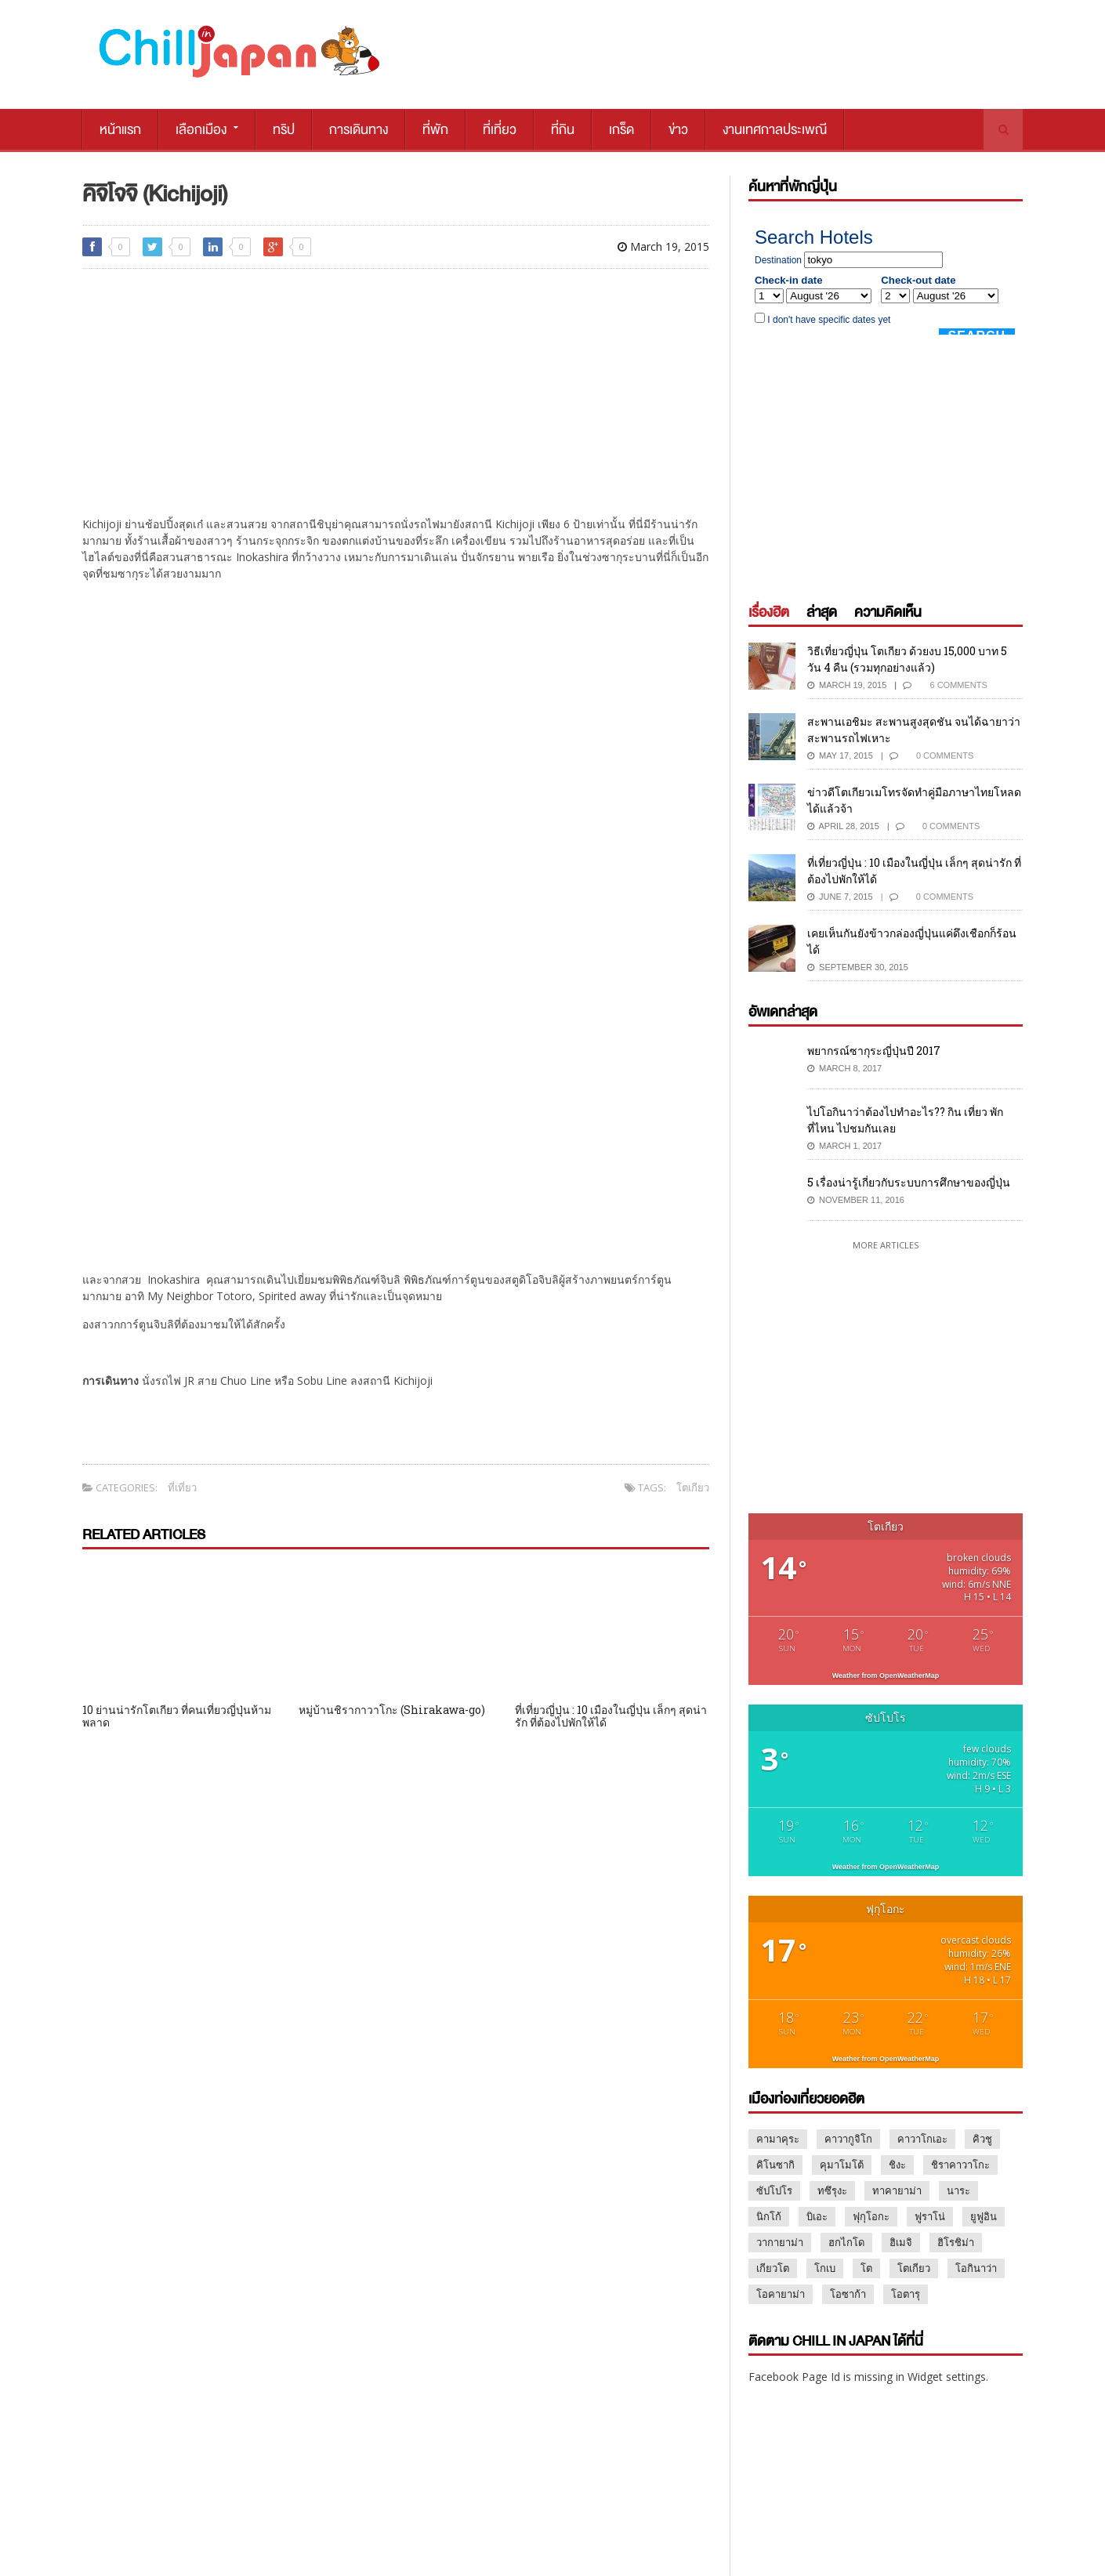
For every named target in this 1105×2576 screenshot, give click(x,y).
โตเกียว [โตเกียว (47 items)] (913, 2268)
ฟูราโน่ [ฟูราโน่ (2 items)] (930, 2216)
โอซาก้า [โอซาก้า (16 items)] (848, 2294)
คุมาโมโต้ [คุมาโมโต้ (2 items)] (842, 2165)
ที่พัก (435, 129)
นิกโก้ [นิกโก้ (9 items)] (768, 2216)
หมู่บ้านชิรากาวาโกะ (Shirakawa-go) (392, 1709)
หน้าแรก (120, 129)
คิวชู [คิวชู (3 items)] (982, 2139)
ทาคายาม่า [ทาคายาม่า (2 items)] (897, 2190)
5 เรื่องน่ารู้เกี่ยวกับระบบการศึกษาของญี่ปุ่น (908, 1182)
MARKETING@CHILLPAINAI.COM (812, 2504)
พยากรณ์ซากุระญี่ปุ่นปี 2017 (873, 1050)
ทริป (284, 129)
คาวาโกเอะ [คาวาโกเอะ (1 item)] (922, 2139)
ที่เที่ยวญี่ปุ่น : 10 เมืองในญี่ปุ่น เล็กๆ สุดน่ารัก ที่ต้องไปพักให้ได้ (611, 1716)
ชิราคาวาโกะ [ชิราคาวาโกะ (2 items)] (960, 2165)
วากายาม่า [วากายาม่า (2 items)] (779, 2242)
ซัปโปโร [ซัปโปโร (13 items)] (774, 2190)
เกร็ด (621, 129)
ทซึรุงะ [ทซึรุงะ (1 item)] (832, 2190)
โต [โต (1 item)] (866, 2268)
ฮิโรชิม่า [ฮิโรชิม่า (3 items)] (955, 2242)
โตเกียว (692, 1487)
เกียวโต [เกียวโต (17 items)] (772, 2268)
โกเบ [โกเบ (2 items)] (824, 2268)
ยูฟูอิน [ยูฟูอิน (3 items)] (983, 2216)
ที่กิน (562, 129)
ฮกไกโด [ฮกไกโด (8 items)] (846, 2242)
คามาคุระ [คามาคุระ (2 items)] (777, 2139)
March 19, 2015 (663, 246)
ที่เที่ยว (499, 129)
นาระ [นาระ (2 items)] (958, 2190)
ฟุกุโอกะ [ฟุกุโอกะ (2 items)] (871, 2216)
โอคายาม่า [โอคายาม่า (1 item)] (780, 2294)
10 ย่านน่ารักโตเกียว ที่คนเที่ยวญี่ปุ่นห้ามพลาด (176, 1716)
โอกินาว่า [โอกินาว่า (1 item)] (976, 2268)
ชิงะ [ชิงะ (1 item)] (897, 2165)
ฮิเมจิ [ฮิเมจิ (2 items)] (900, 2242)
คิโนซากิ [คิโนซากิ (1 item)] (775, 2165)
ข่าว (678, 129)
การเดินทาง (358, 129)
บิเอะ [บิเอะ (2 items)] (817, 2216)
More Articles (885, 1245)
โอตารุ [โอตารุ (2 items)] (905, 2294)
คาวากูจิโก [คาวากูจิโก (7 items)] (848, 2139)
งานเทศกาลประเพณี (775, 129)
